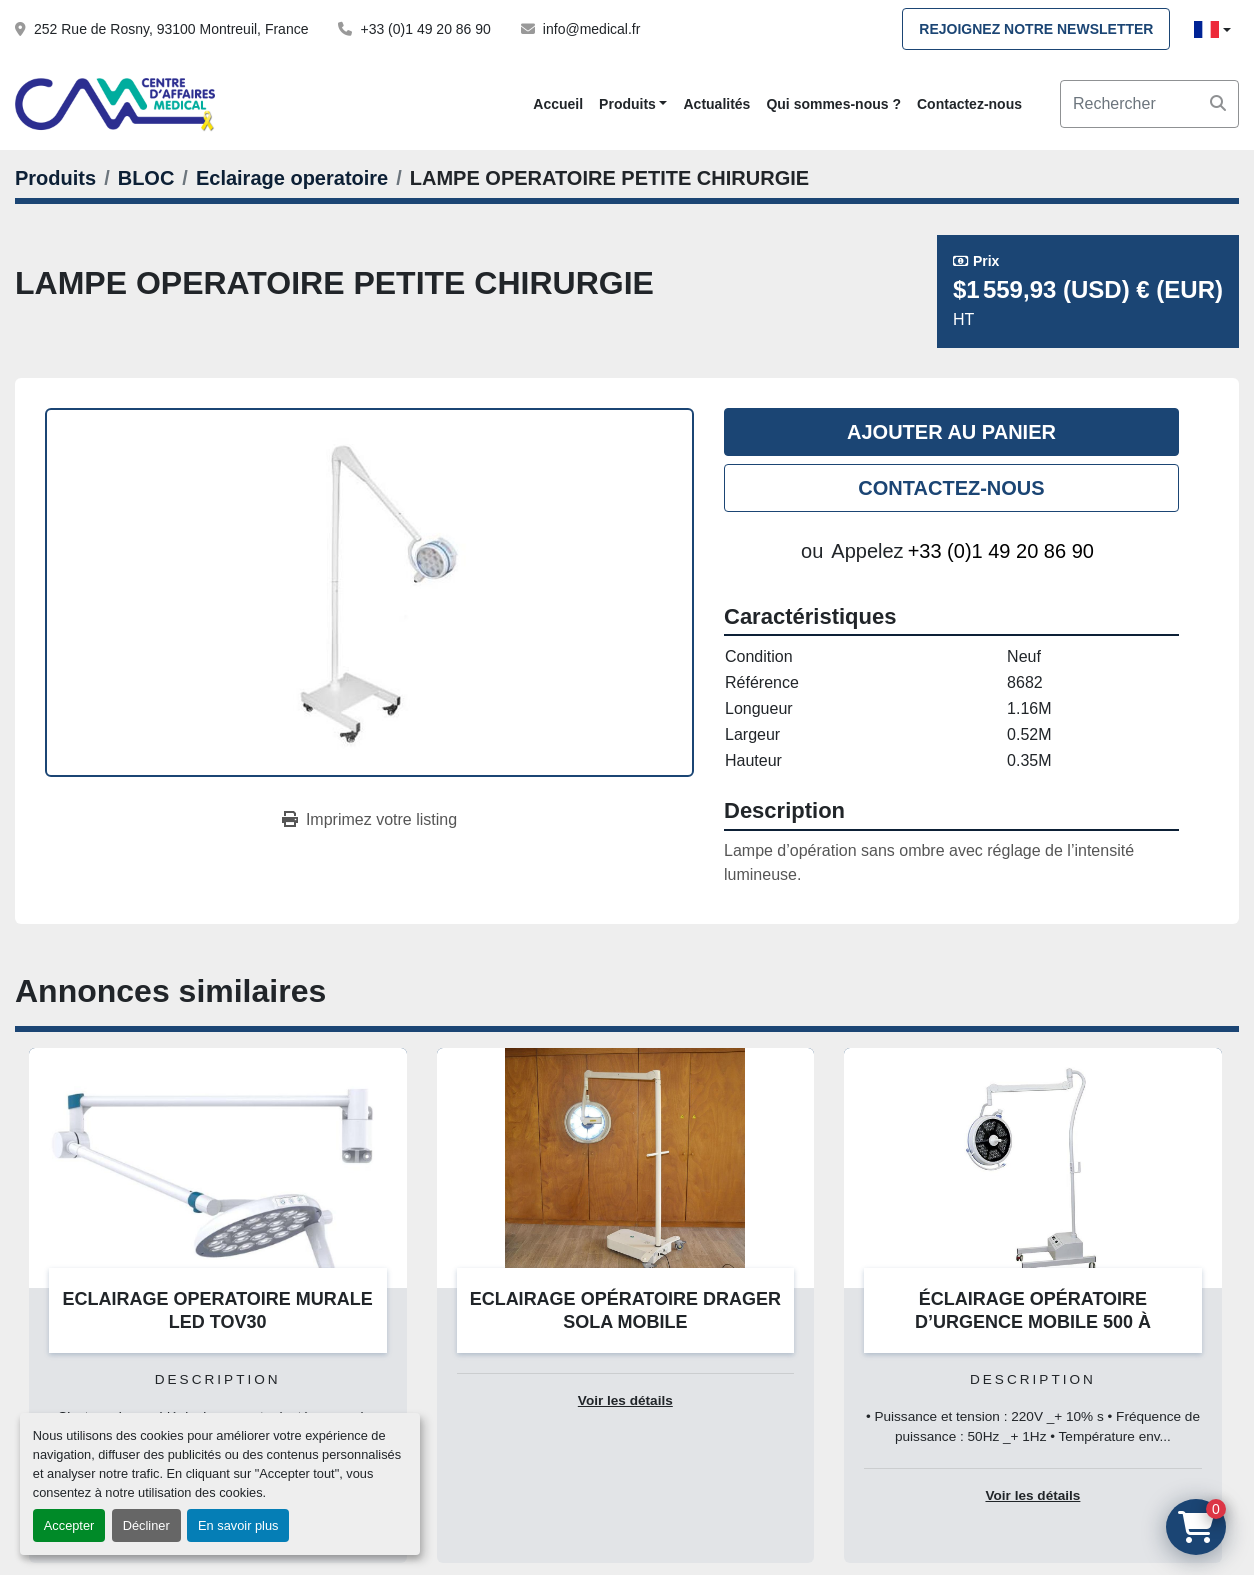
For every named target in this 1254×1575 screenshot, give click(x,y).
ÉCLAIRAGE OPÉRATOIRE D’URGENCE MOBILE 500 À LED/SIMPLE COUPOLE (1033, 1321)
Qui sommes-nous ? (833, 104)
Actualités (716, 104)
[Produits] (55, 178)
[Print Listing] (369, 820)
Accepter (69, 1525)
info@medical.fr (591, 29)
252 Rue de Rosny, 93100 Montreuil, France (171, 29)
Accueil (558, 104)
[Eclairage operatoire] (292, 178)
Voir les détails (625, 1400)
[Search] (1149, 104)
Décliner (146, 1525)
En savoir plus (238, 1525)
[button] (633, 104)
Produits (627, 104)
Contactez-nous (969, 104)
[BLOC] (146, 178)
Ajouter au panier (951, 432)
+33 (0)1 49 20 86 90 (425, 29)
